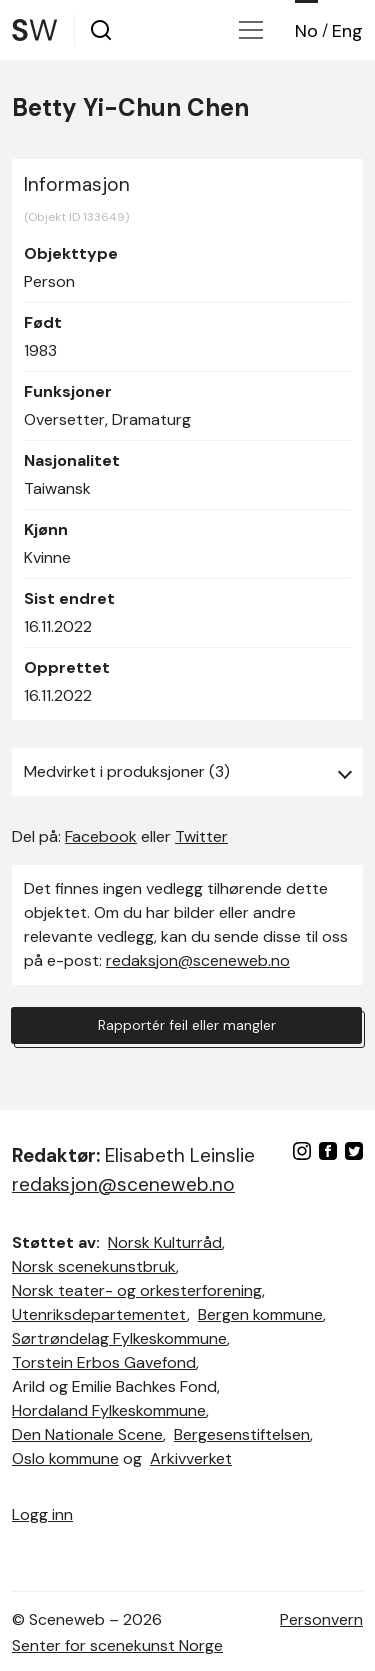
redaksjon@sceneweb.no (198, 960)
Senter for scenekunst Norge (117, 1645)
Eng (347, 31)
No (306, 31)
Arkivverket (191, 1458)
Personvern (321, 1619)
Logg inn (42, 1514)
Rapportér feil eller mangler (187, 1025)
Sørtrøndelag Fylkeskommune (119, 1338)
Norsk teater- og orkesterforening (137, 1290)
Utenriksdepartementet (99, 1314)
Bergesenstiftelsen (242, 1434)
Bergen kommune (260, 1314)
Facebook (101, 836)
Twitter (201, 836)
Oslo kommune (65, 1458)
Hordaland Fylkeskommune (109, 1410)
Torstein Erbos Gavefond (104, 1362)
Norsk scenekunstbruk (94, 1266)
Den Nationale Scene (87, 1434)
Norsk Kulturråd (165, 1242)
